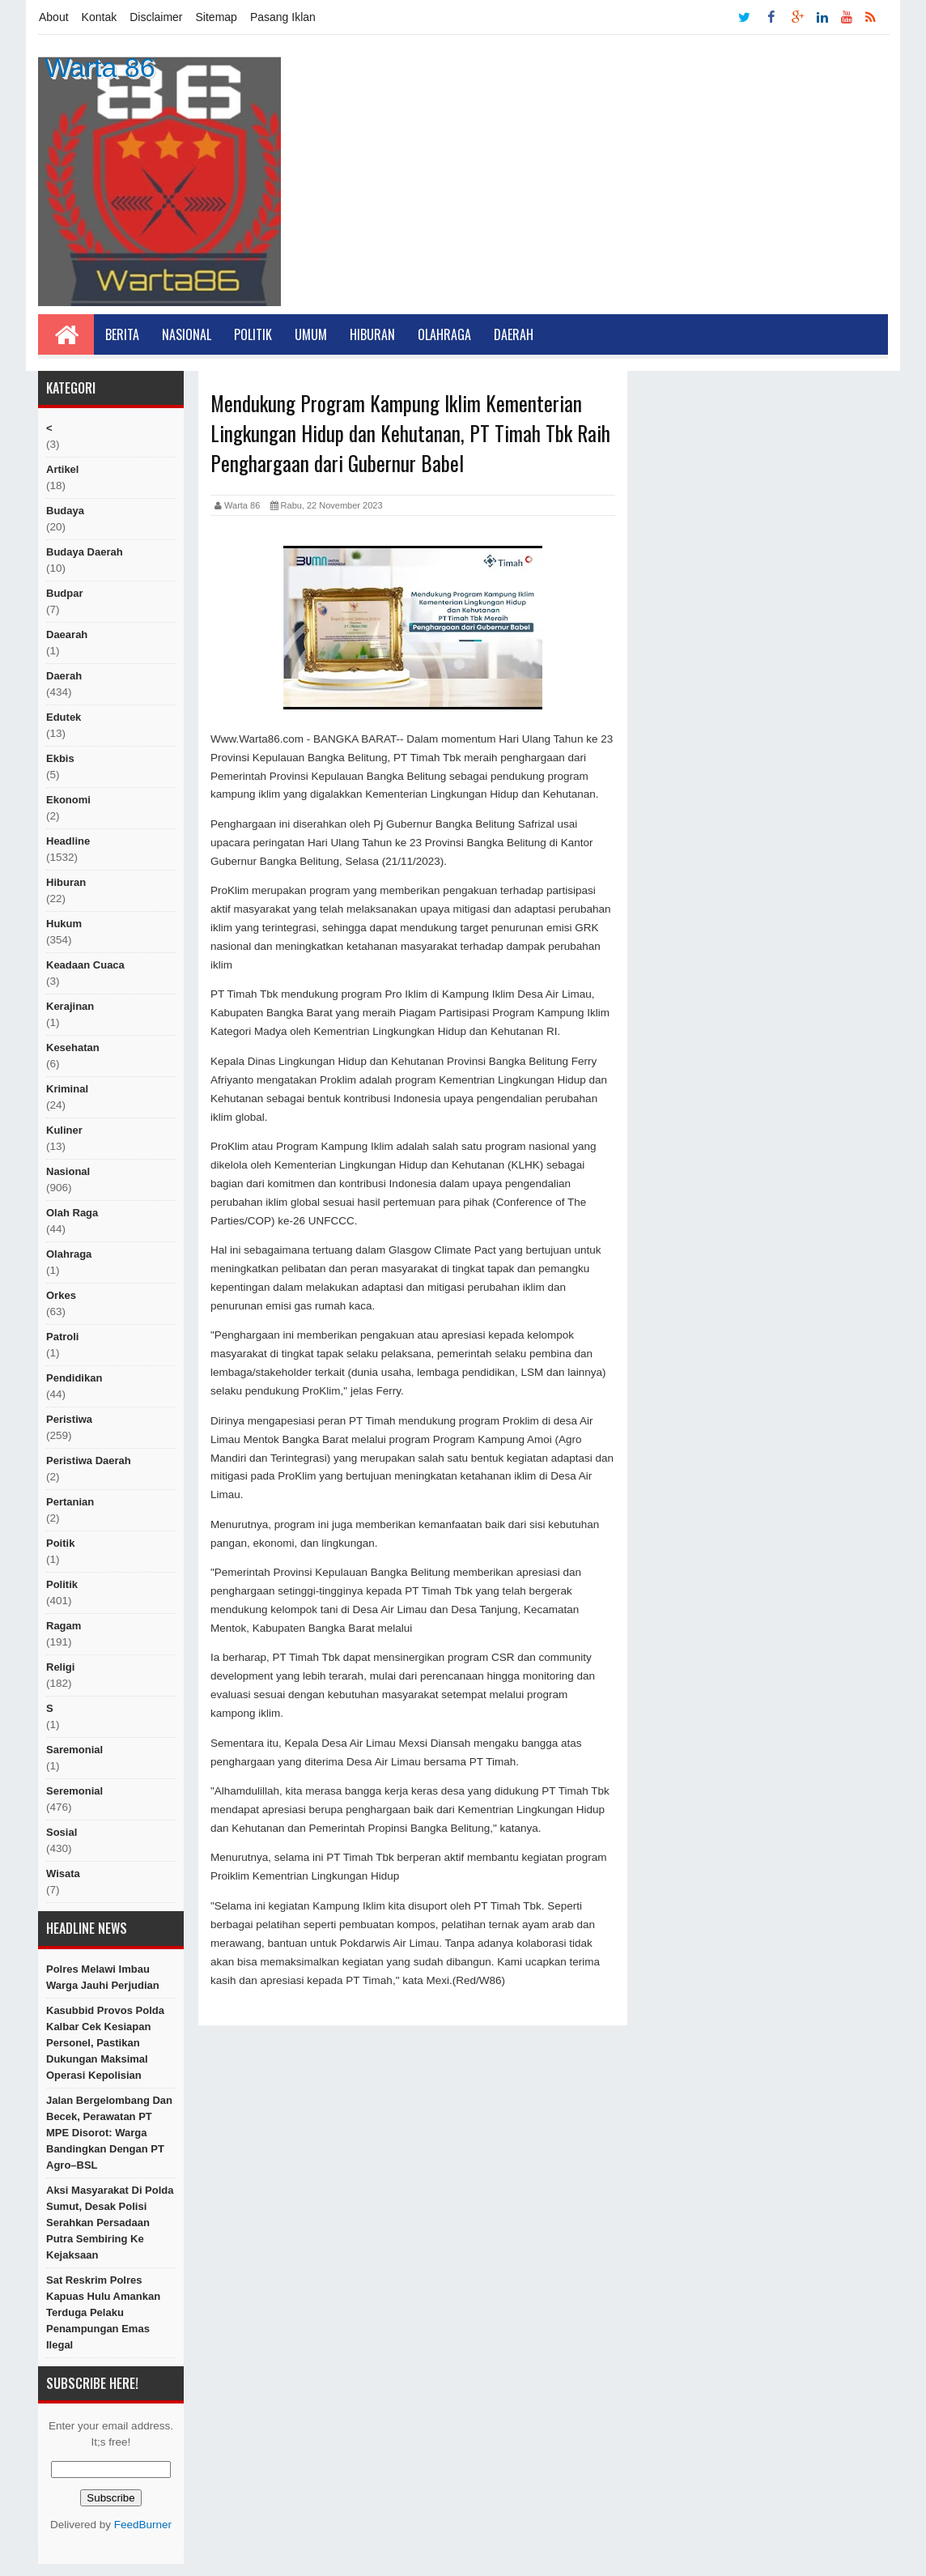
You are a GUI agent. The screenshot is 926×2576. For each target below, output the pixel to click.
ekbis (60, 758)
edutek (63, 717)
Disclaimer (156, 17)
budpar (64, 593)
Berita (122, 334)
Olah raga (72, 1213)
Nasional (186, 334)
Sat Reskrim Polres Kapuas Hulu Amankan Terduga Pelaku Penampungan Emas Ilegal (103, 2312)
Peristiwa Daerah (88, 1460)
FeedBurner (143, 2525)
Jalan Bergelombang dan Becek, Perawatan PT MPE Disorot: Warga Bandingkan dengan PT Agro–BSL (109, 2132)
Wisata (63, 1873)
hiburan (66, 882)
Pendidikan (74, 1378)
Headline (68, 841)
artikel (62, 469)
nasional (68, 1171)
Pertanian (70, 1502)
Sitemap (216, 17)
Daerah (513, 334)
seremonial (74, 1791)
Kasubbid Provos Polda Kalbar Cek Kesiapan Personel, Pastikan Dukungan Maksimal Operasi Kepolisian (105, 2042)
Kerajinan (70, 1006)
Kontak (99, 17)
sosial (61, 1832)
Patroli (62, 1337)
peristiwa (69, 1419)
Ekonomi (68, 800)
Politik (253, 334)
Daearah (66, 634)
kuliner (64, 1130)
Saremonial (74, 1750)
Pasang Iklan (283, 17)
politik (62, 1584)
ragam (63, 1626)
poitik (60, 1543)
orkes (61, 1295)
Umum (311, 334)
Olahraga (444, 334)
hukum (64, 924)
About (54, 17)
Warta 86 (100, 67)
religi (60, 1667)
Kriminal (67, 1089)
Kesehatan (73, 1047)
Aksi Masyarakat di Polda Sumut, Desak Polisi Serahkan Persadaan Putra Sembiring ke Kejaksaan (110, 2222)
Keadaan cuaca (85, 965)
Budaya (65, 511)
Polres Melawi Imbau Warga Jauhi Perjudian (102, 1977)
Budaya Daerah (84, 552)
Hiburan (372, 334)
